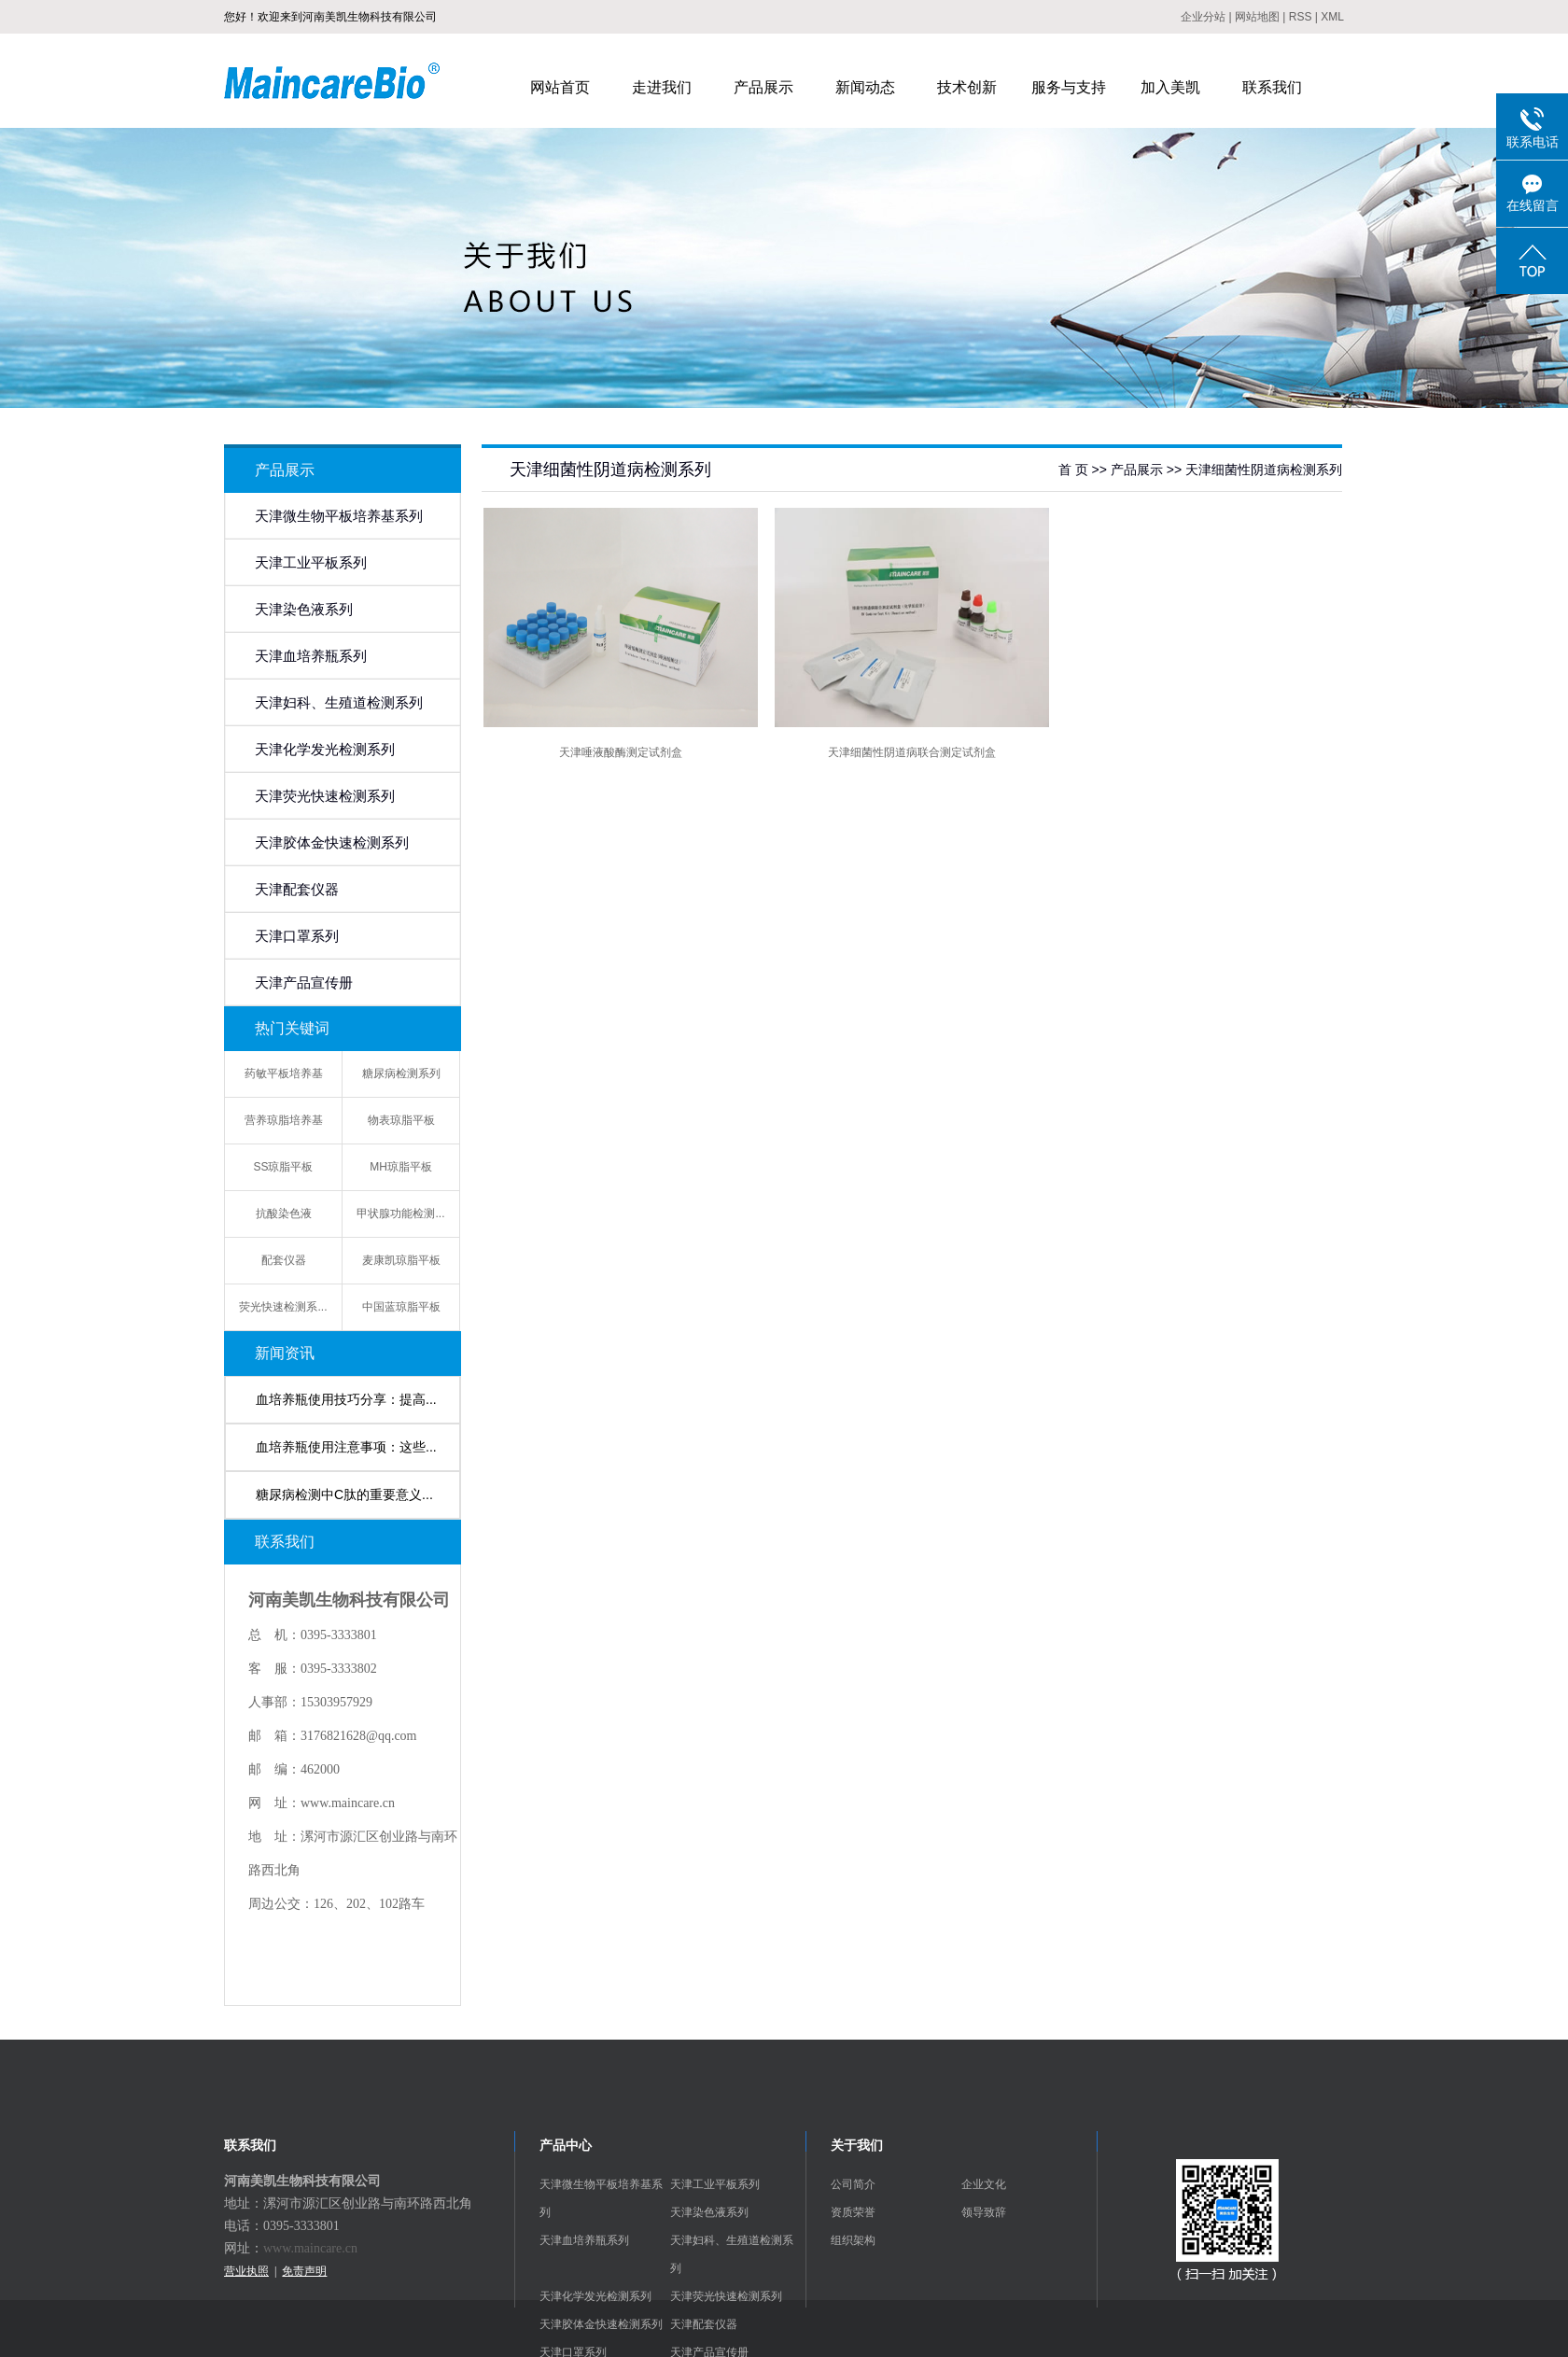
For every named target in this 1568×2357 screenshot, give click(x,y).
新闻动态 (865, 87)
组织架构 (853, 2240)
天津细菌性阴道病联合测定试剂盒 (912, 752)
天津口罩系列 (297, 936)
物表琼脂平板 (401, 1120)
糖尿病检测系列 (401, 1073)
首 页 (1073, 469)
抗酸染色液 (284, 1213)
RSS (1300, 16)
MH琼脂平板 (401, 1166)
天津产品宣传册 (304, 982)
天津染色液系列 (304, 609)
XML (1332, 16)
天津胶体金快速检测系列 (332, 842)
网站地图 (1257, 16)
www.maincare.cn (310, 2248)
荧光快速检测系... (283, 1306)
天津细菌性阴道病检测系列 (1263, 469)
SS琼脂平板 (283, 1166)
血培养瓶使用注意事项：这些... (346, 1446)
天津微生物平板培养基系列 (339, 516)
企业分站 (1203, 16)
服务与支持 (1068, 87)
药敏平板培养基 (284, 1073)
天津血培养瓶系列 (311, 656)
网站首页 (560, 87)
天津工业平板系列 (311, 562)
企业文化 (983, 2184)
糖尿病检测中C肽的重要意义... (344, 1494)
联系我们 (1272, 87)
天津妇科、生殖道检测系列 (339, 702)
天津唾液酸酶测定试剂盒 (620, 752)
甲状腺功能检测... (400, 1213)
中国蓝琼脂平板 (401, 1306)
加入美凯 (1170, 87)
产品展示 (763, 87)
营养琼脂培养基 (284, 1120)
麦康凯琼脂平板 (401, 1260)
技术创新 (967, 87)
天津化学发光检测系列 (325, 749)
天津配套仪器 (297, 889)
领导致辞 (983, 2212)
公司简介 (853, 2184)
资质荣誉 (853, 2212)
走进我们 (662, 87)
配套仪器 (283, 1260)
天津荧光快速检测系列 (325, 796)
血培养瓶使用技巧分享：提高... (346, 1399)
